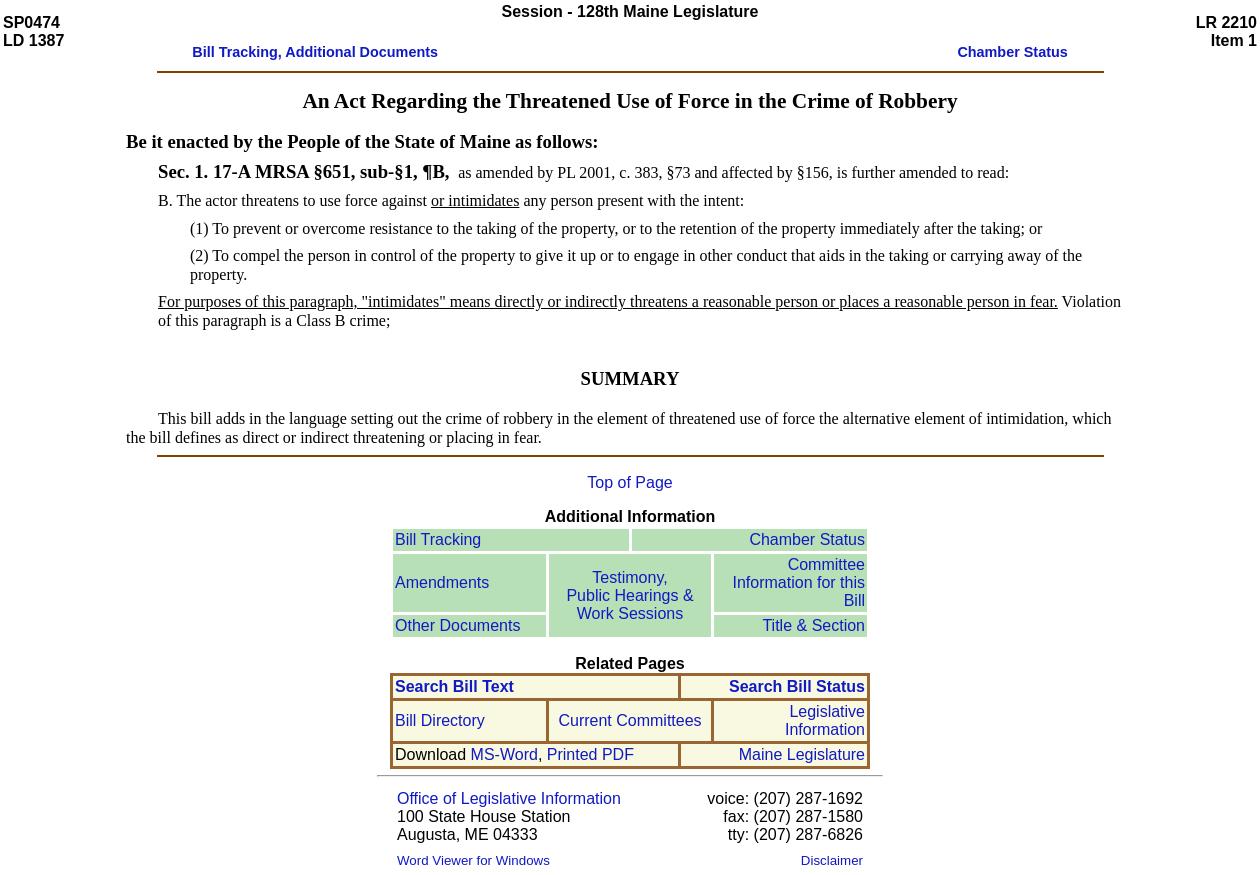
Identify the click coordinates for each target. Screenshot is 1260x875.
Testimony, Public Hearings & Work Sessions (629, 595)
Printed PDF (590, 754)
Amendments (442, 582)
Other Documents (457, 625)
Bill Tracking (438, 539)
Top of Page (629, 482)
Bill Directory (440, 720)
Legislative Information (825, 720)
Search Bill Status (797, 686)
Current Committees (629, 720)
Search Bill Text (454, 686)
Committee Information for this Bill (799, 582)
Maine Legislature (802, 754)
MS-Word (504, 754)
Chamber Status (807, 539)
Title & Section (813, 625)
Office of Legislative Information (509, 798)
